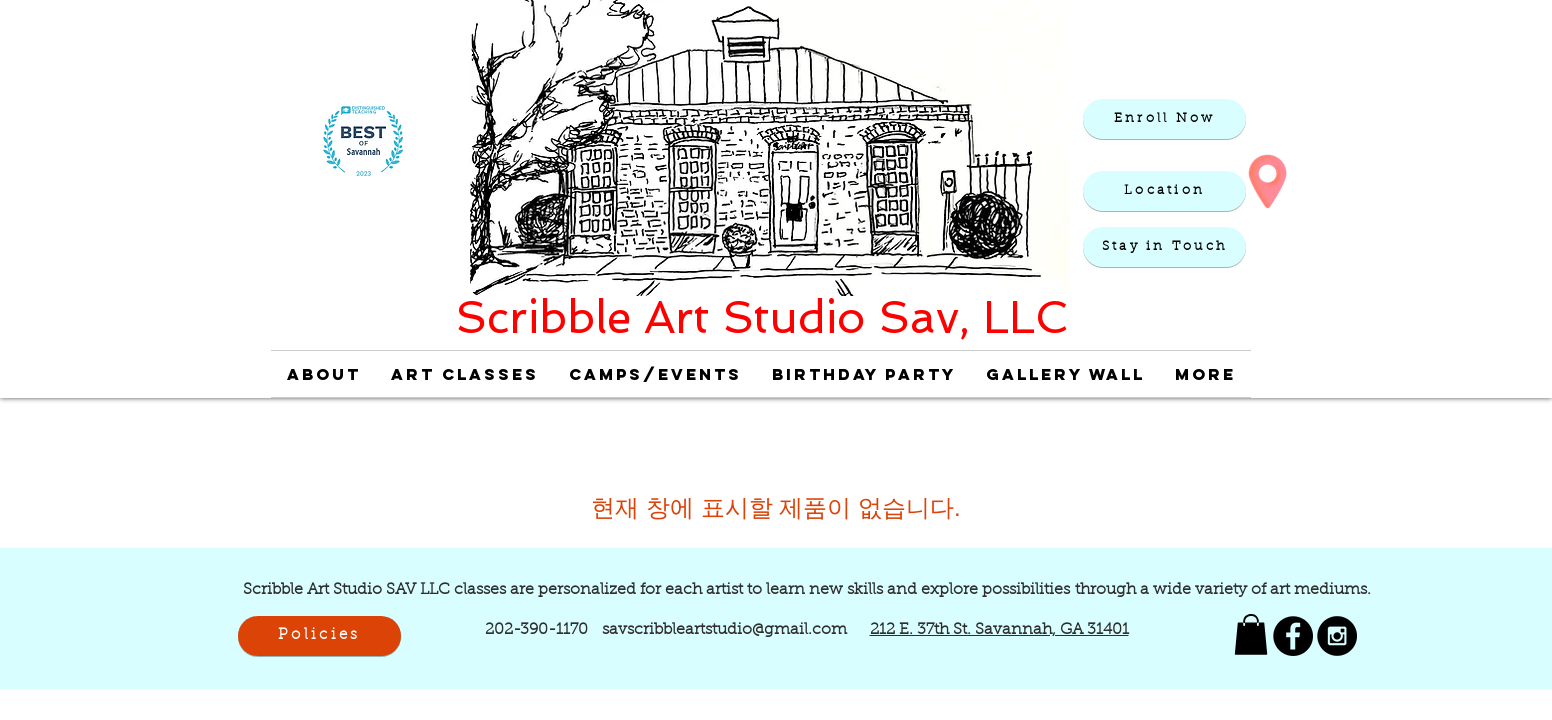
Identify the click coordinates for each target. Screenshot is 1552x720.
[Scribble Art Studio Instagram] (1337, 636)
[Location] (1164, 191)
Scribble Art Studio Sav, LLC (761, 317)
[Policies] (319, 636)
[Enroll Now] (1164, 119)
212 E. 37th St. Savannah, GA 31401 (999, 630)
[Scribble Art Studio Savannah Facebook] (1293, 636)
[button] (1164, 247)
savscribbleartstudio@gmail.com (724, 630)
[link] (1251, 634)
